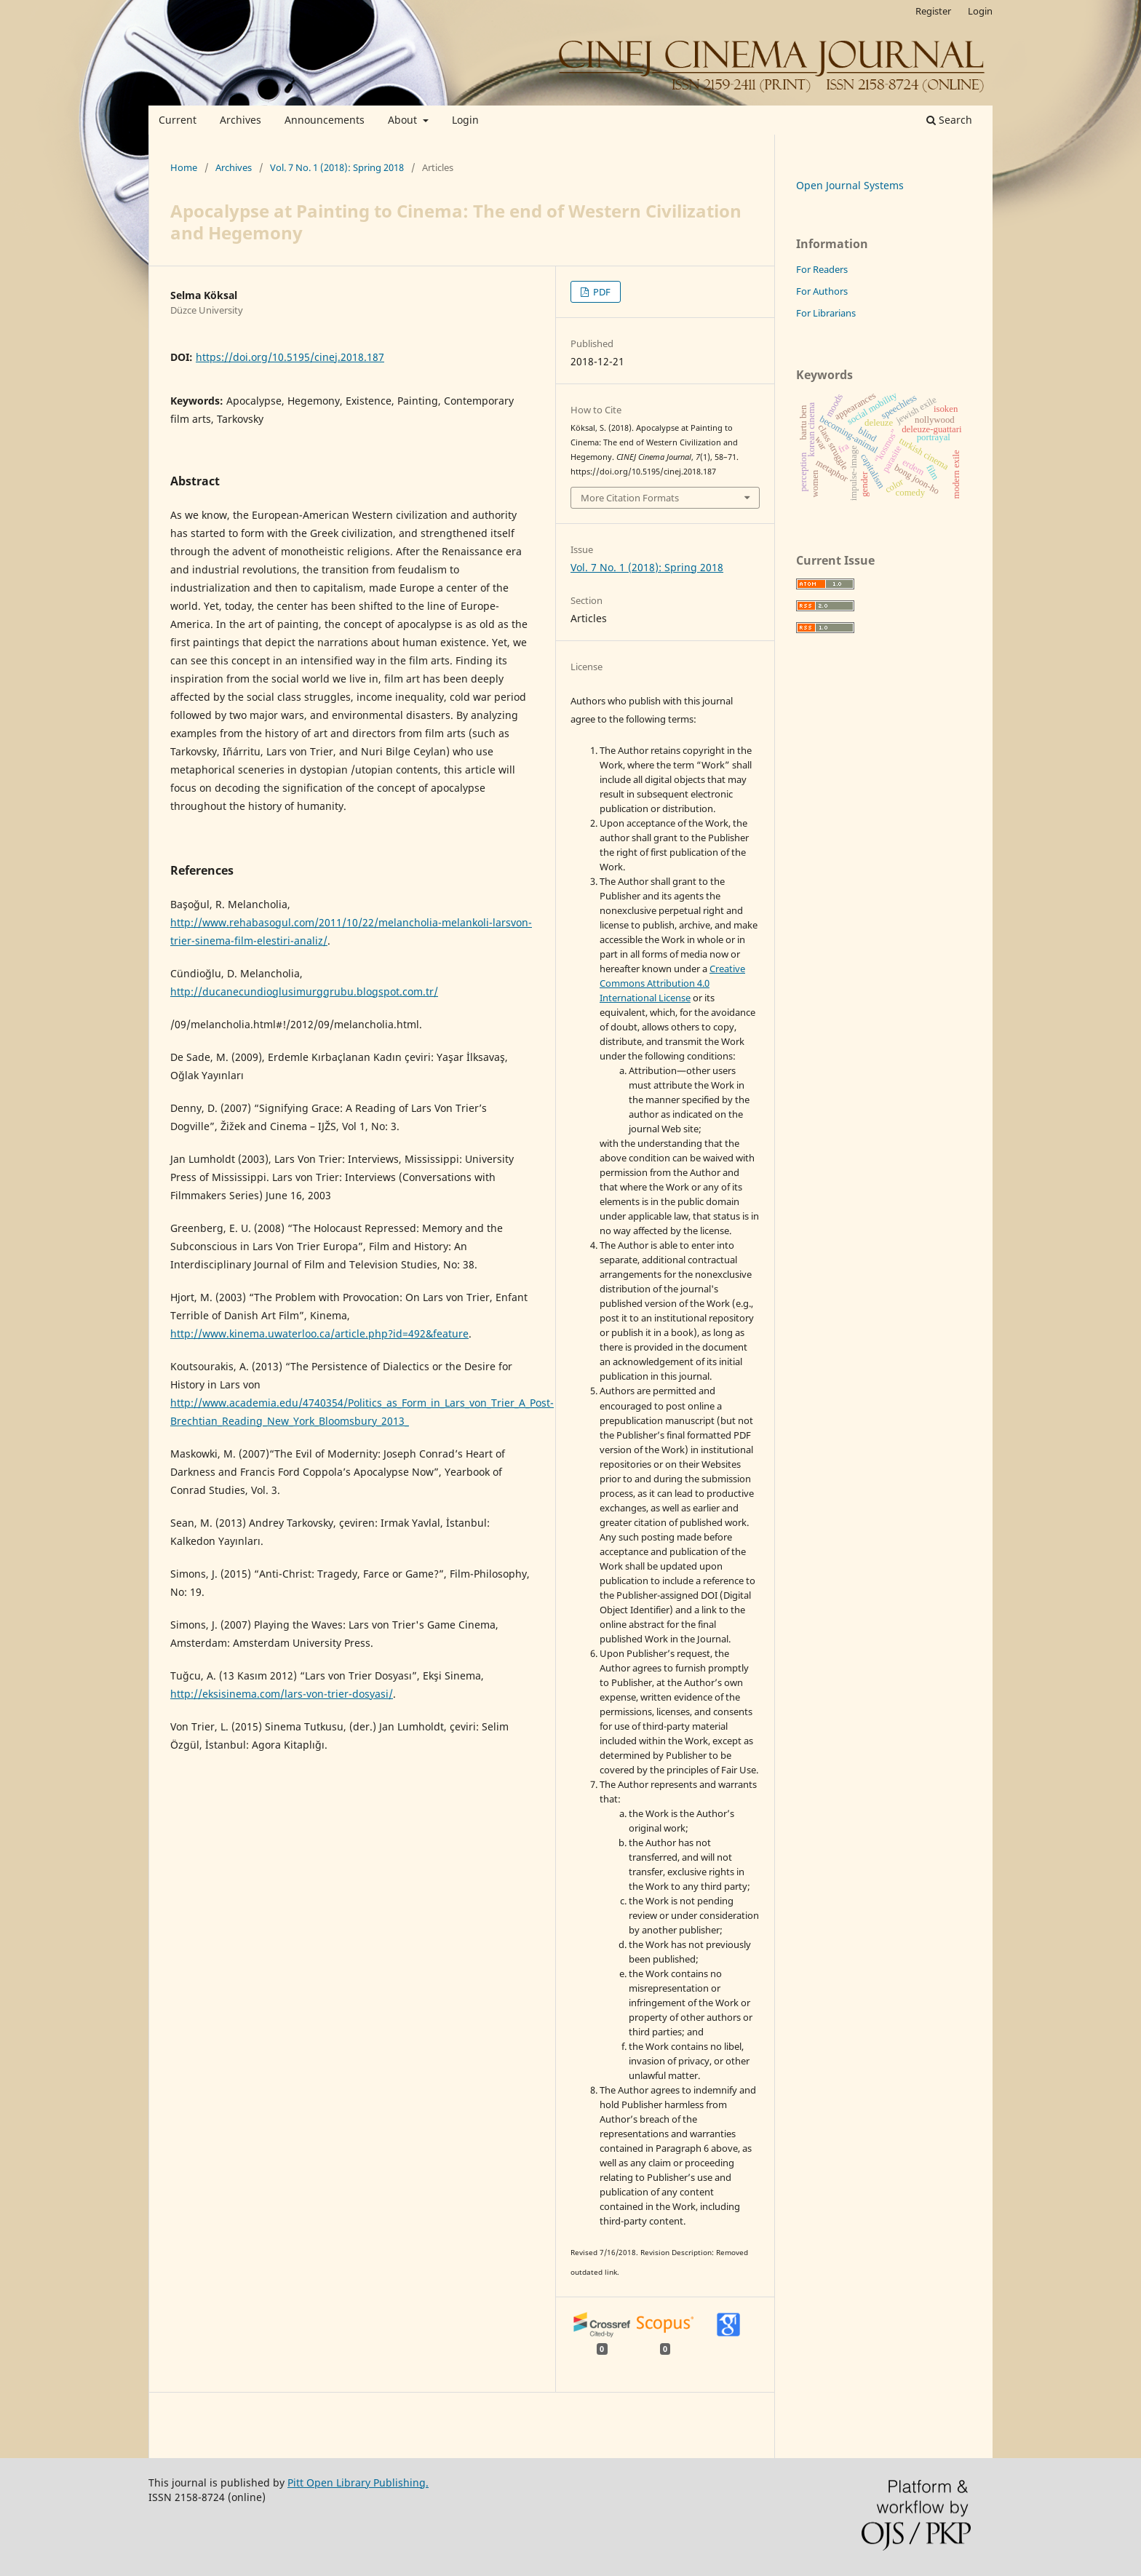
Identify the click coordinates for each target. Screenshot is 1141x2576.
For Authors (822, 291)
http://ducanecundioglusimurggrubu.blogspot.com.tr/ (304, 991)
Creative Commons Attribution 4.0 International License (672, 983)
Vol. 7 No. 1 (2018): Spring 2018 (337, 167)
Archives (240, 120)
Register (933, 10)
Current (177, 120)
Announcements (325, 120)
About (404, 120)
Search (949, 120)
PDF (601, 291)
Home (183, 167)
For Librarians (826, 312)
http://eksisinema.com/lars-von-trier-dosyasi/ (281, 1694)
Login (465, 120)
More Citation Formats (630, 497)
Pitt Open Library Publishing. (358, 2482)
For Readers (822, 269)
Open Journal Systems (850, 185)
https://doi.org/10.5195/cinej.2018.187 (290, 357)
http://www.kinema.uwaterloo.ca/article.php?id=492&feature (319, 1333)
